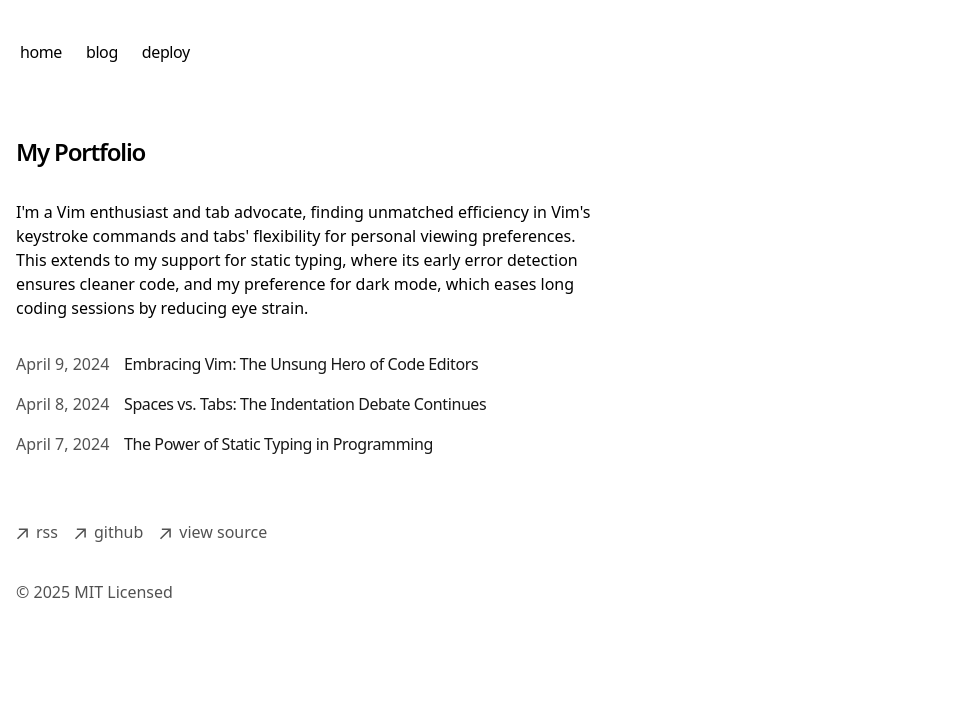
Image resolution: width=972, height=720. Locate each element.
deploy (166, 52)
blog (102, 52)
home (41, 52)
